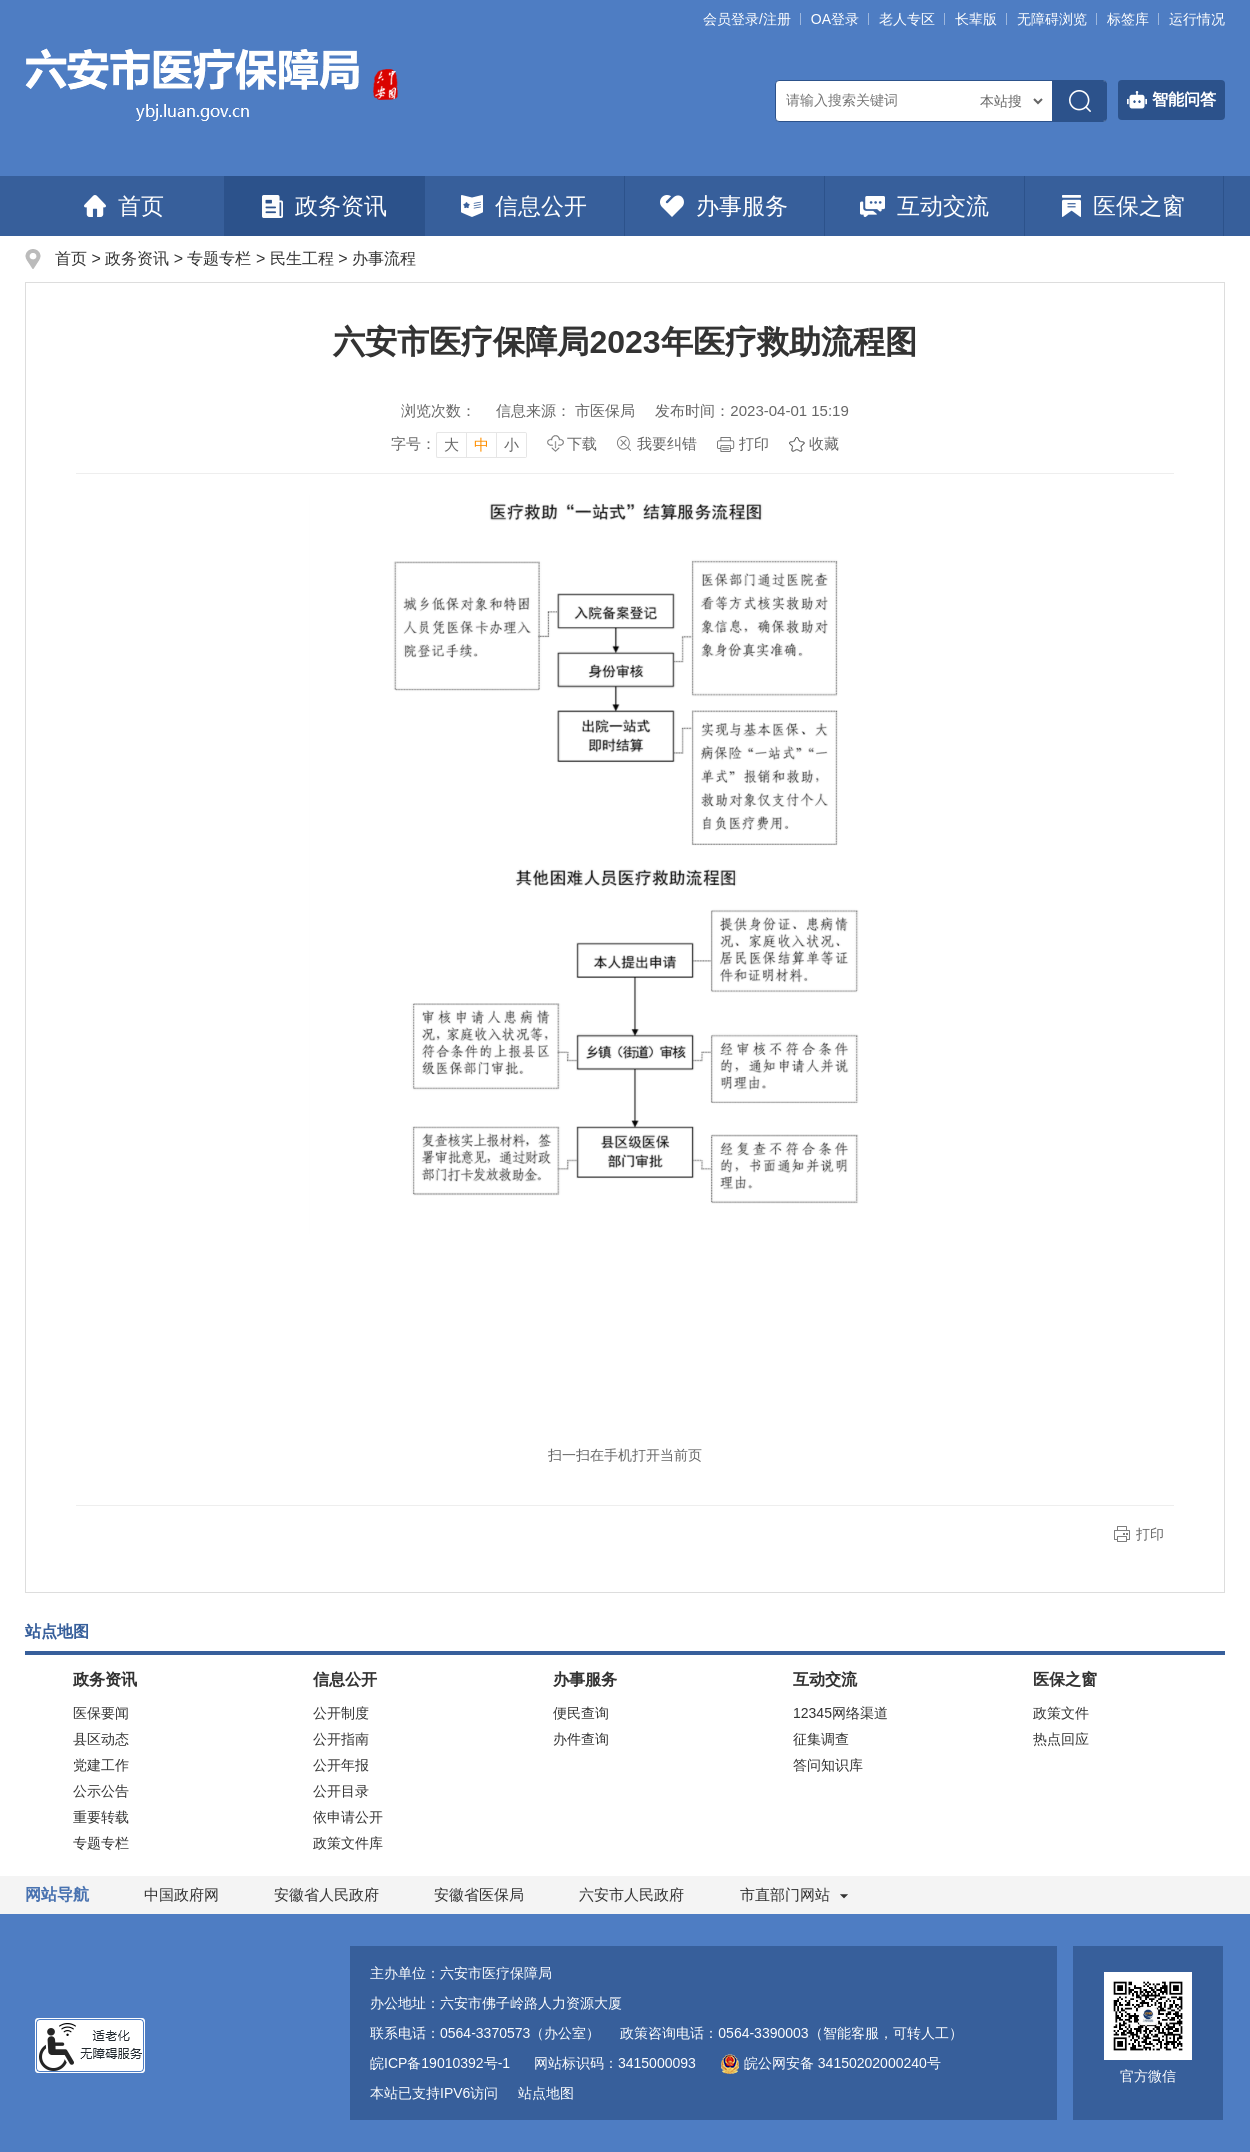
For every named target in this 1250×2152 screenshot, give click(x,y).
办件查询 (581, 1739)
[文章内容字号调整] (459, 444)
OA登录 (835, 19)
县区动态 (101, 1739)
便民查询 (581, 1713)
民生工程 (302, 258)
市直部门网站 (794, 1894)
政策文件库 (348, 1843)
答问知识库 (828, 1765)
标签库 (1128, 19)
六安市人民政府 (631, 1894)
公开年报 (341, 1765)
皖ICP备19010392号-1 (440, 2063)
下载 (582, 443)
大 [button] (451, 444)
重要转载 (101, 1817)
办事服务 (724, 206)
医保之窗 (1123, 206)
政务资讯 (324, 206)
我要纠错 (667, 443)
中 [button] (481, 444)
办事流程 (384, 258)
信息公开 (524, 206)
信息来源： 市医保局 (565, 410)
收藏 (824, 443)
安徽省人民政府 (326, 1894)
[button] (976, 19)
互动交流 (924, 206)
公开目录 (341, 1791)
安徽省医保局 (479, 1894)
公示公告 (101, 1791)
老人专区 (907, 19)
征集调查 (821, 1739)
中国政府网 (181, 1894)
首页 (124, 206)
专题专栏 (219, 258)
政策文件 (1061, 1713)
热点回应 (1061, 1739)
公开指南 (341, 1739)
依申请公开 (348, 1817)
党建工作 (101, 1765)
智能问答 (1171, 100)
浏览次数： (438, 410)
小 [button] (511, 444)
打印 (754, 443)
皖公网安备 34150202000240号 (830, 2063)
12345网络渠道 (840, 1713)
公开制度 (341, 1713)
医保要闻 (101, 1713)
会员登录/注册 (747, 19)
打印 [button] (1150, 1534)
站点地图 (546, 2093)
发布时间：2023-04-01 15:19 (751, 410)
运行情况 (1197, 19)
